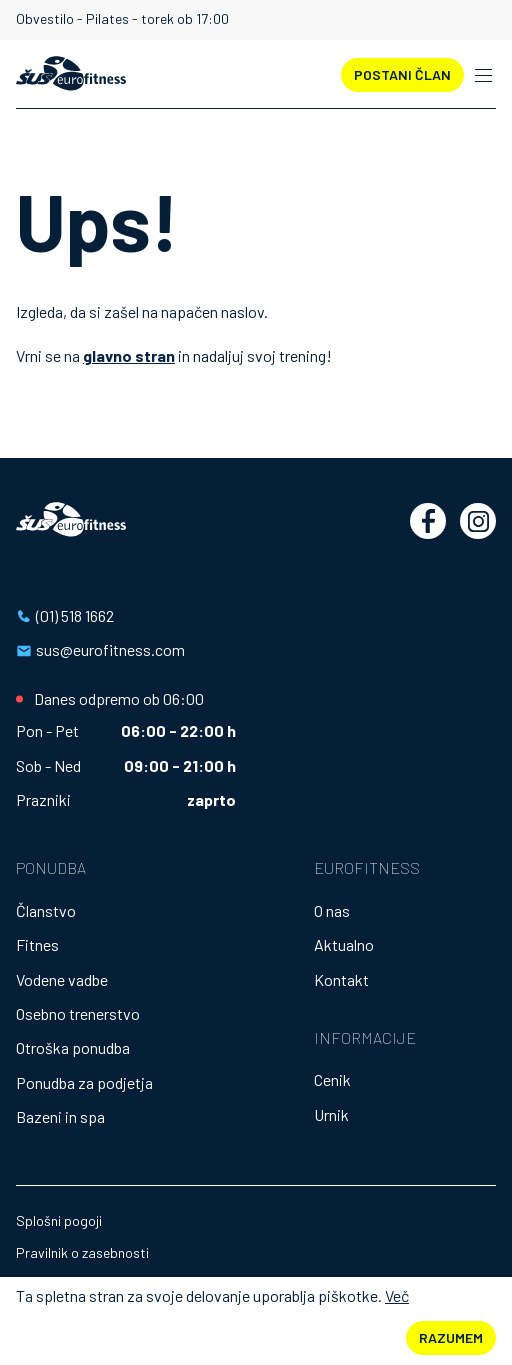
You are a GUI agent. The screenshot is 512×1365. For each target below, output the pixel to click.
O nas (332, 910)
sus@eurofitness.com (110, 649)
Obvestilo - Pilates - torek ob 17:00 (122, 19)
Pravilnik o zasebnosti (82, 1252)
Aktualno (344, 944)
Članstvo (46, 910)
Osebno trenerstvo (78, 1013)
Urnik (331, 1114)
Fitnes (37, 944)
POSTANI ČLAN (402, 74)
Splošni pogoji (59, 1220)
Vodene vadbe (62, 979)
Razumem (451, 1337)
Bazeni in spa (60, 1116)
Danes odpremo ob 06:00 (119, 699)
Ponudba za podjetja (84, 1082)
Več (397, 1295)
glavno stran (129, 355)
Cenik (332, 1079)
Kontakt (341, 979)
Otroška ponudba (73, 1047)
